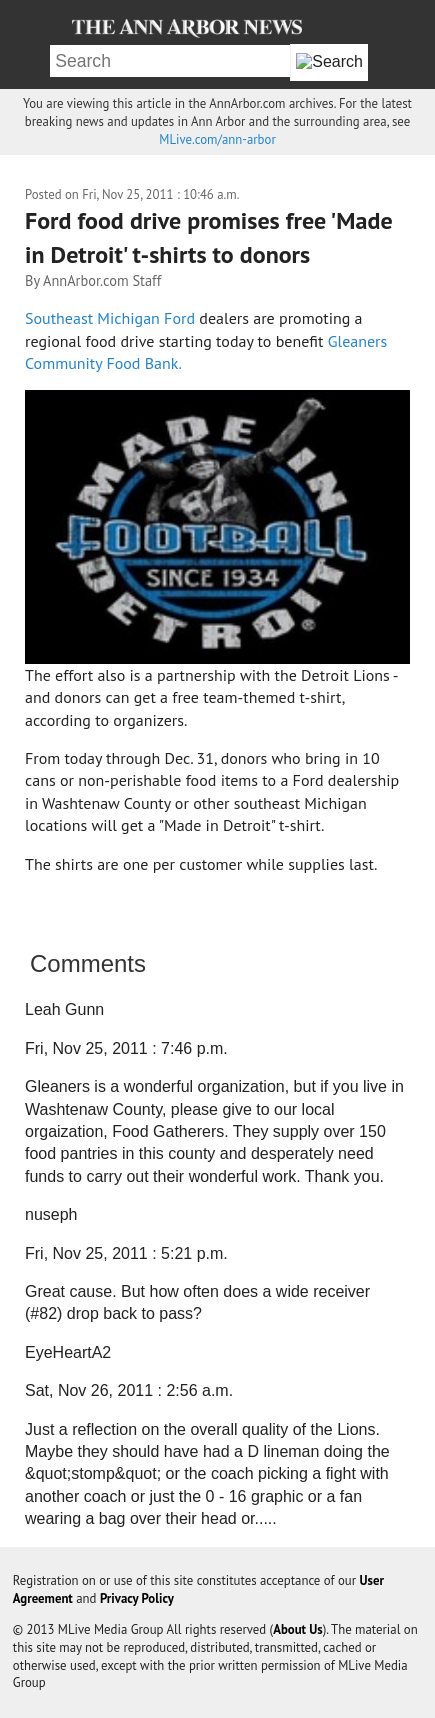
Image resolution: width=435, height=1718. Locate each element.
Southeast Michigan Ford (112, 318)
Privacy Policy (137, 1598)
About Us (298, 1629)
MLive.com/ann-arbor (217, 139)
